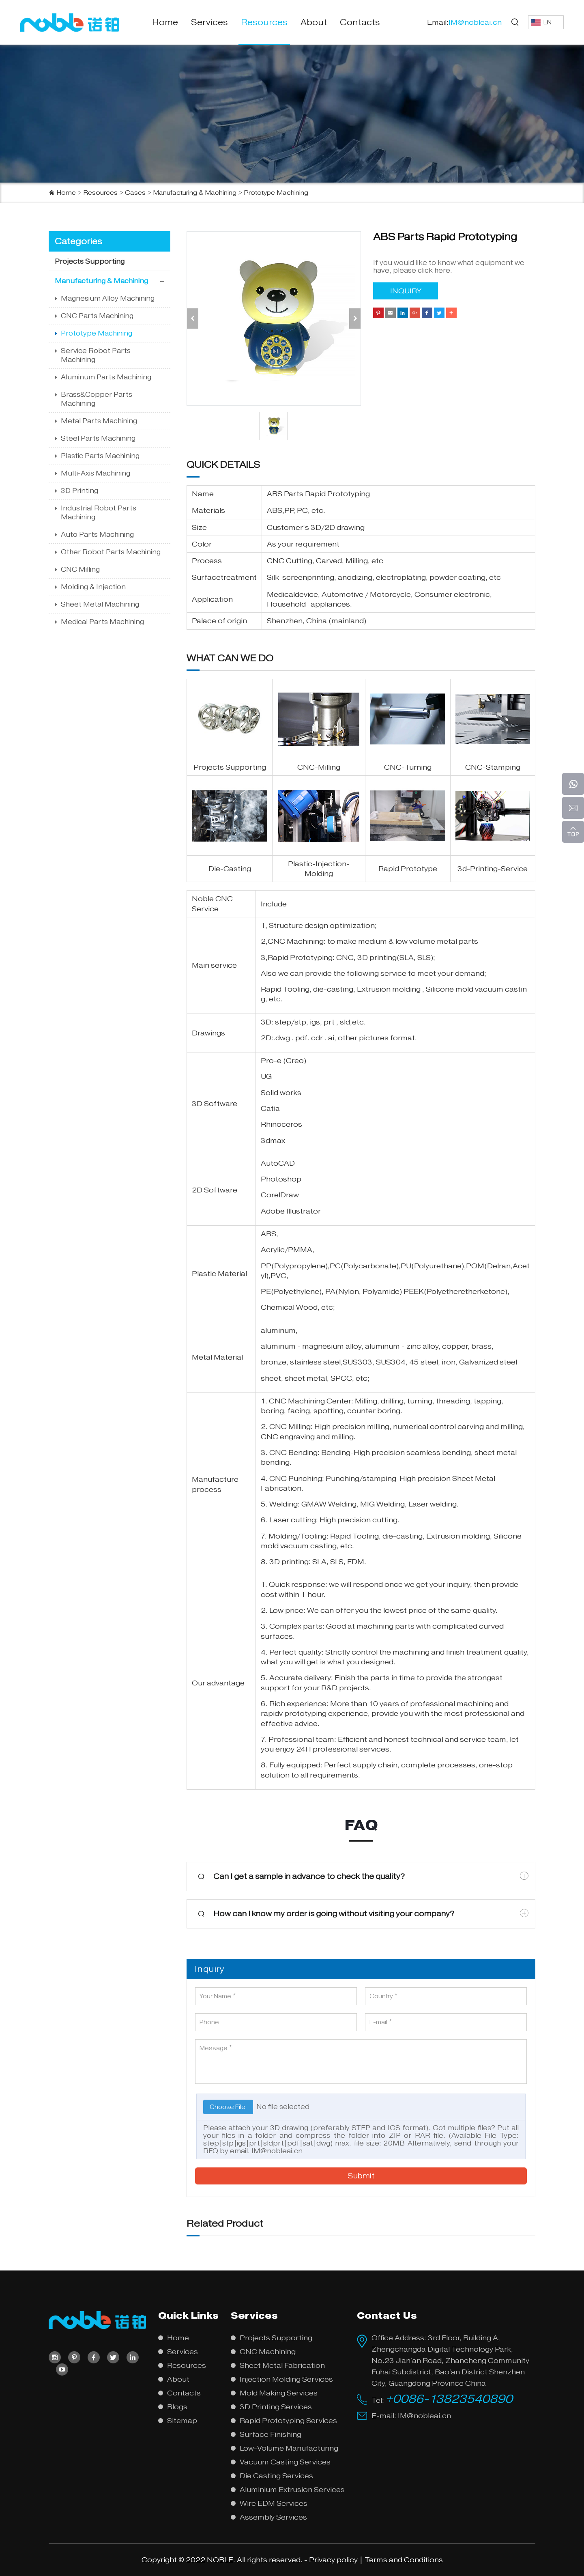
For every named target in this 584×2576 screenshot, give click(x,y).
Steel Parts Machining (98, 438)
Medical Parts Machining (102, 622)
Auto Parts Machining (97, 534)
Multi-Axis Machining (95, 473)
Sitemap (182, 2421)
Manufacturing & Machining (194, 192)
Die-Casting (229, 869)
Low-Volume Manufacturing (289, 2448)
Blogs (177, 2407)
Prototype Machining (276, 192)
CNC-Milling (318, 767)
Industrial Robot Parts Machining (98, 512)
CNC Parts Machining (97, 316)
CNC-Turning (408, 767)
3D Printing (79, 491)
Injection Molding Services (286, 2379)
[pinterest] (74, 2357)
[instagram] (55, 2357)
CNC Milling (80, 569)
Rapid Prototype (407, 869)
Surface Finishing (270, 2434)
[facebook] (94, 2357)
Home (165, 22)
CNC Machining (296, 941)
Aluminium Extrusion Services (292, 2490)
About (314, 22)
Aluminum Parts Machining (106, 377)
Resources (264, 22)
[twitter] (113, 2357)
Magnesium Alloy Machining (108, 298)
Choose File (228, 2107)
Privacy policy (333, 2560)
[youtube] (62, 2369)
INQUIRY (405, 291)
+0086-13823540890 (449, 2399)
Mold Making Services (279, 2393)
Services (209, 22)
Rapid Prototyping (337, 494)
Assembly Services (273, 2517)
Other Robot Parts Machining (111, 552)
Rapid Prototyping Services (288, 2421)
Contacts (360, 22)
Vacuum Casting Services (285, 2462)
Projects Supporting (90, 261)
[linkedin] (133, 2357)
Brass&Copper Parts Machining (96, 399)
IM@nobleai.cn (277, 2151)
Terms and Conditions (404, 2560)
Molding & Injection (93, 587)
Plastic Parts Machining (100, 456)
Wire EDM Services (273, 2503)
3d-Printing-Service (492, 869)
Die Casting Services (276, 2476)
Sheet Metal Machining (100, 604)
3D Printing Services (276, 2407)
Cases (135, 192)
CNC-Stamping (492, 767)
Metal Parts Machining (99, 421)
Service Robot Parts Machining (96, 355)
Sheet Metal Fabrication (282, 2365)
